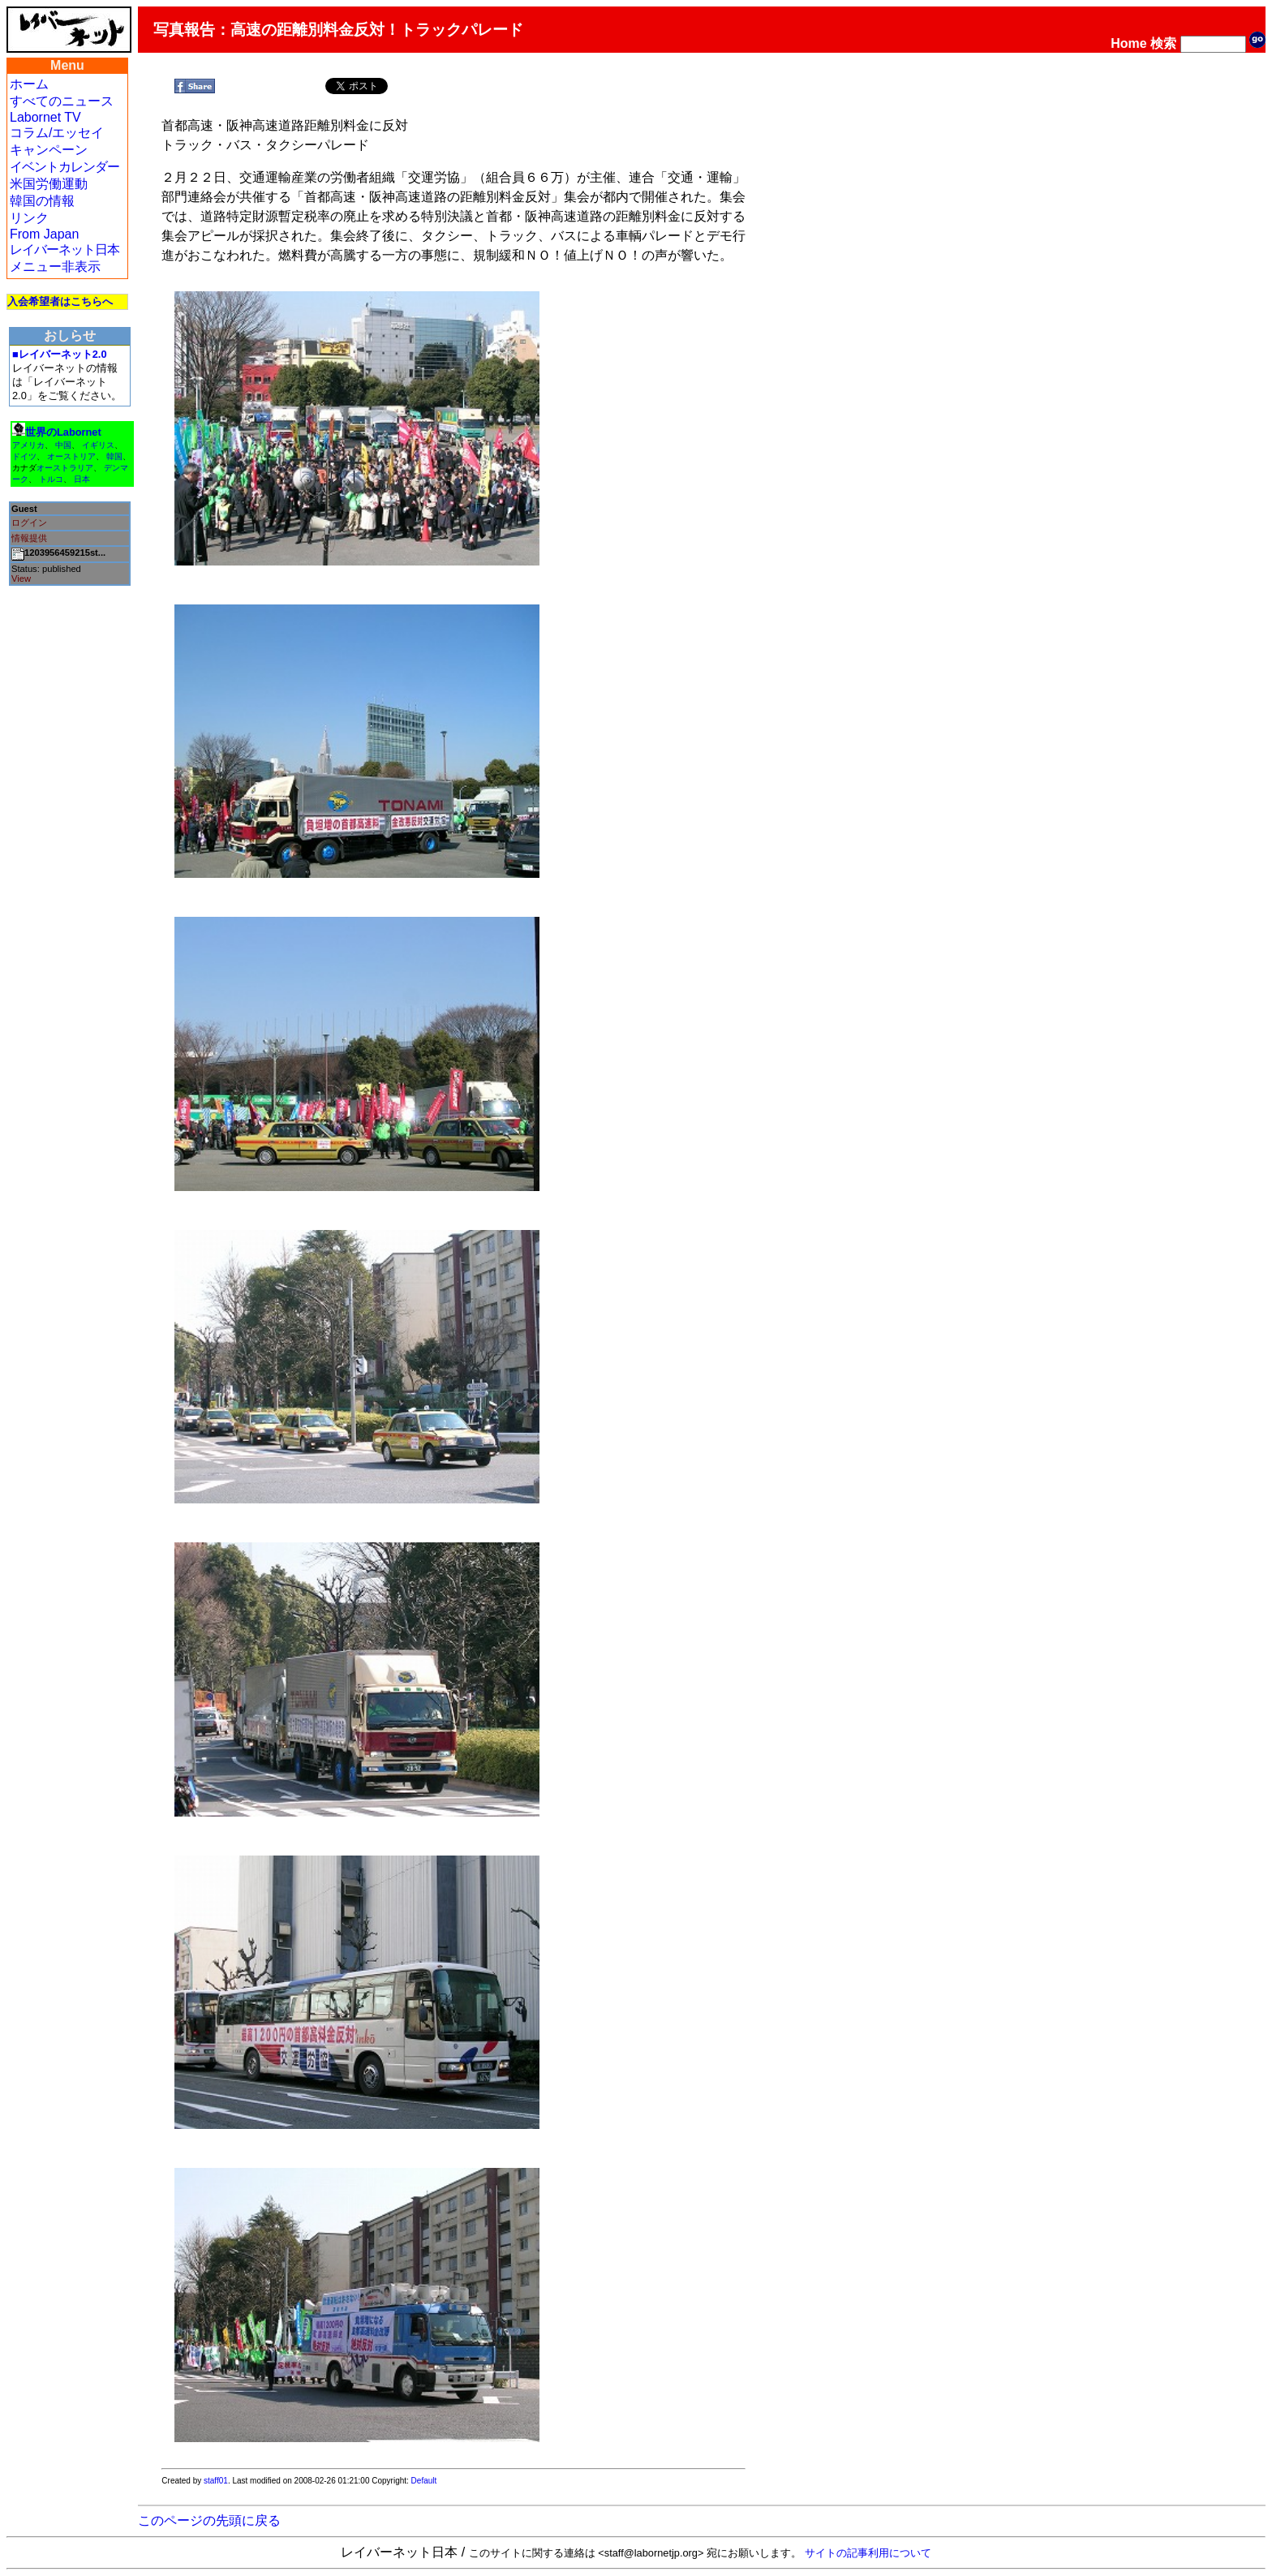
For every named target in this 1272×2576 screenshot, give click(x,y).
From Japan (44, 234)
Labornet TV (45, 117)
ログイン (29, 522)
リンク (29, 218)
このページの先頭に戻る (209, 2520)
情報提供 (29, 538)
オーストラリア (65, 467)
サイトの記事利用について (868, 2553)
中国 (63, 445)
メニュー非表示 (55, 266)
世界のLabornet (63, 432)
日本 (82, 479)
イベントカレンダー (64, 167)
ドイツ (24, 456)
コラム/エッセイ (57, 133)
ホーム (29, 84)
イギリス (98, 445)
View (21, 578)
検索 (1163, 43)
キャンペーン (49, 150)
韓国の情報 (42, 201)
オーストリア (71, 456)
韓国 (114, 456)
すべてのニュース (62, 101)
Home (1128, 43)
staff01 (216, 2480)
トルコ (51, 479)
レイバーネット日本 (64, 249)
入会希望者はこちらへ (60, 301)
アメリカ (28, 445)
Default (424, 2480)
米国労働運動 (49, 184)
